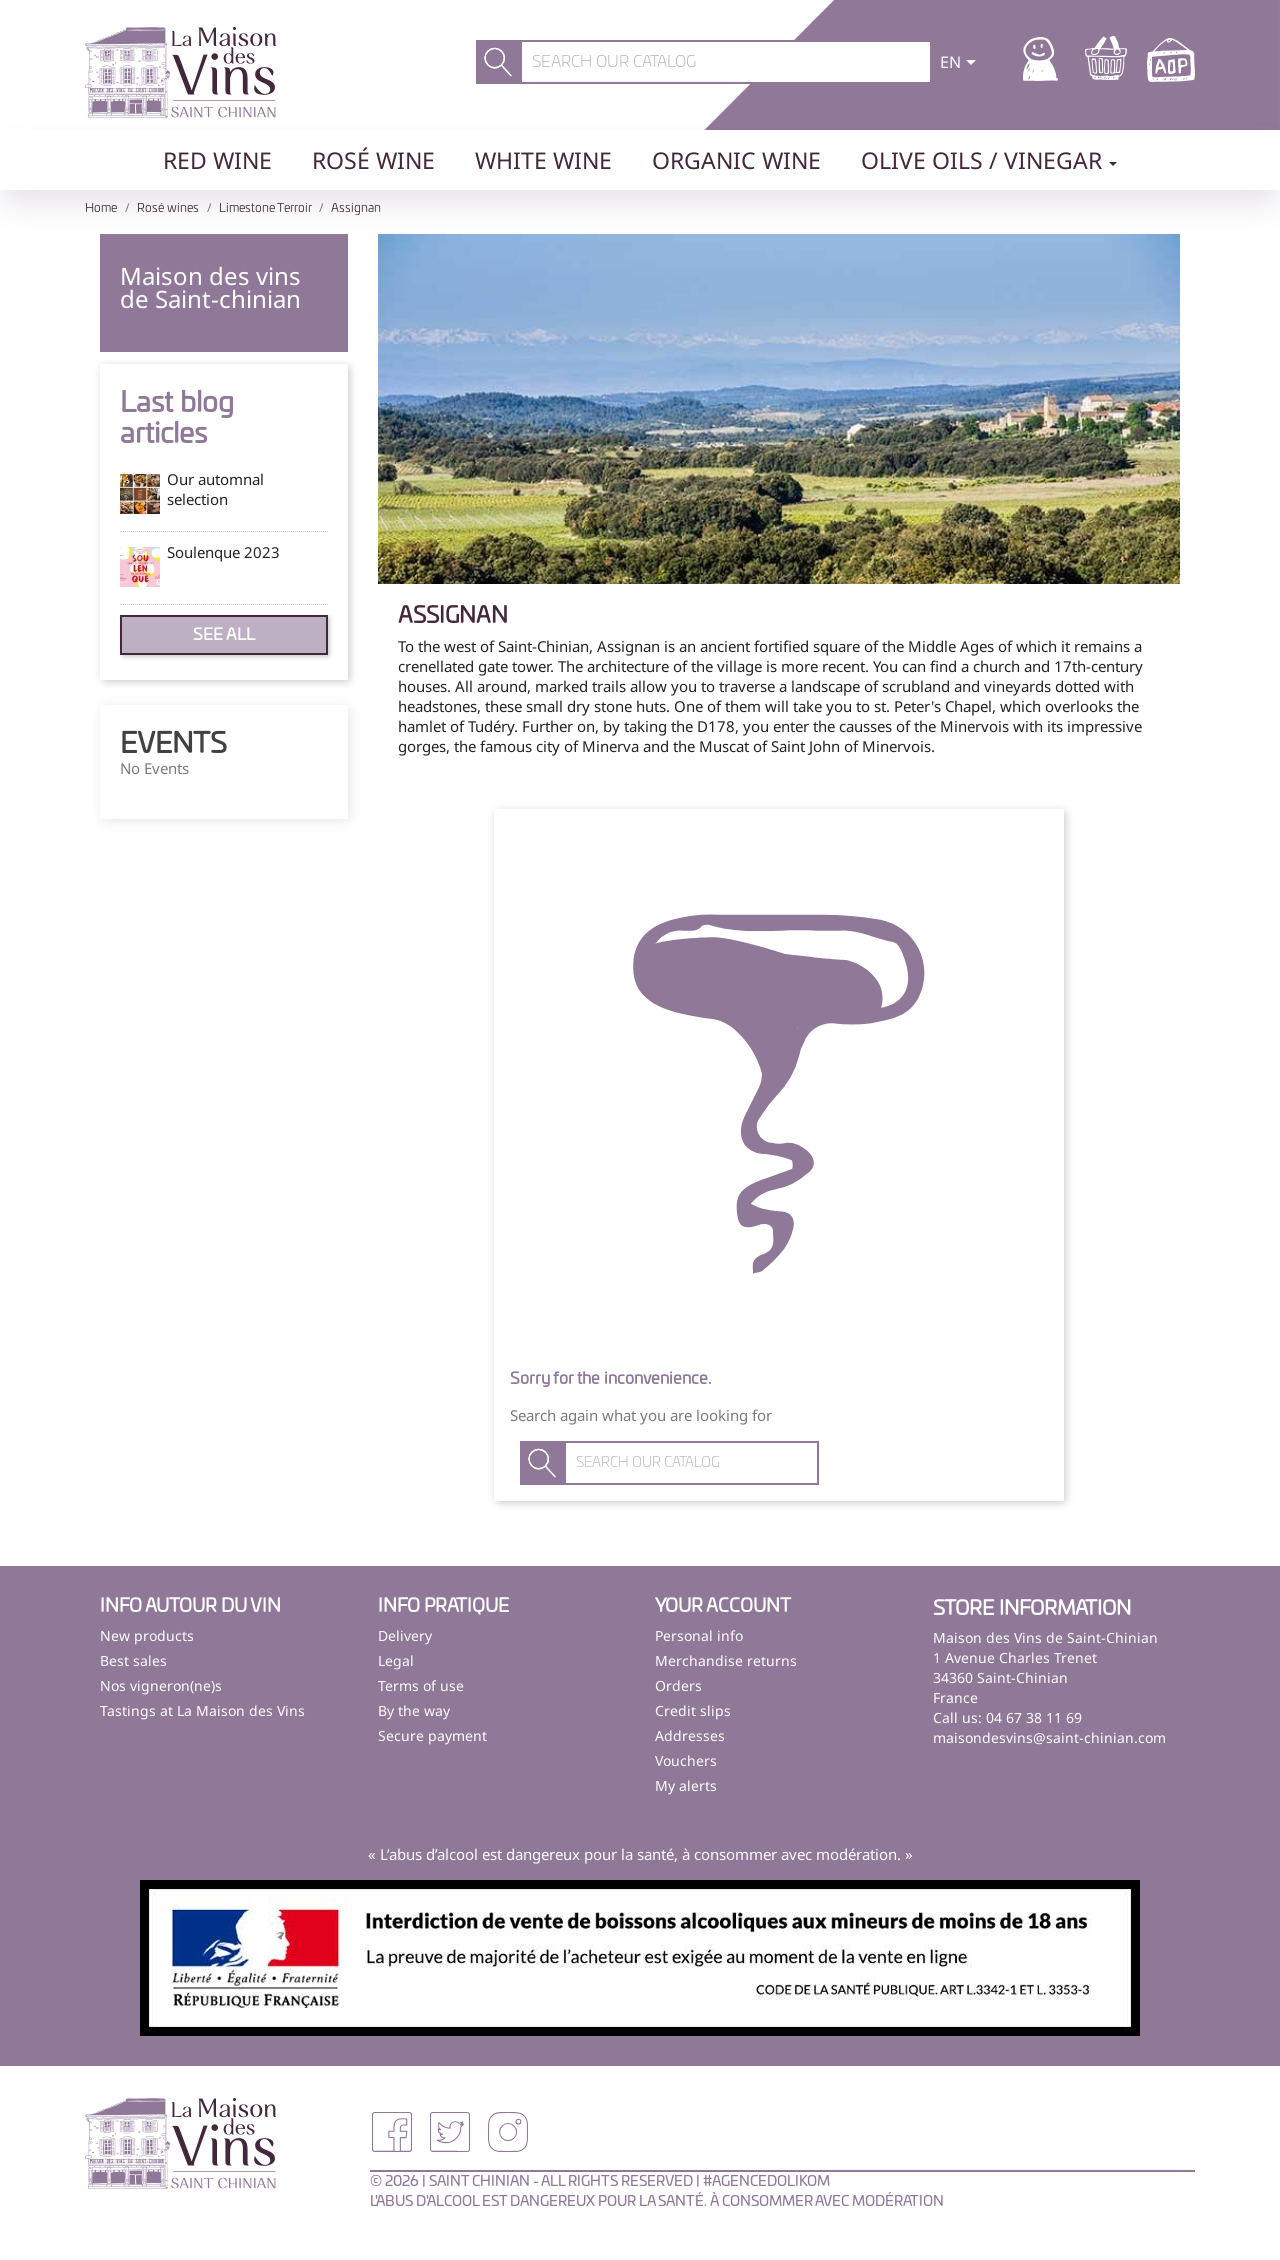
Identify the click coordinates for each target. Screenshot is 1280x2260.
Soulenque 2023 (223, 552)
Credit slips (693, 1710)
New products (147, 1635)
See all (224, 635)
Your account (723, 1607)
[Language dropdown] (961, 64)
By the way (414, 1710)
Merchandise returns (726, 1660)
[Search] (726, 62)
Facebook (392, 2132)
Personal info (699, 1635)
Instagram (508, 2132)
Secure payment (432, 1735)
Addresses (690, 1735)
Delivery (405, 1635)
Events (173, 745)
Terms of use (421, 1685)
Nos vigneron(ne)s (161, 1685)
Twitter (450, 2132)
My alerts (686, 1785)
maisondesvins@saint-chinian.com (1049, 1737)
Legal (396, 1660)
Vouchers (686, 1760)
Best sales (133, 1660)
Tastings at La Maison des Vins (202, 1710)
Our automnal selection (215, 489)
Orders (678, 1685)
